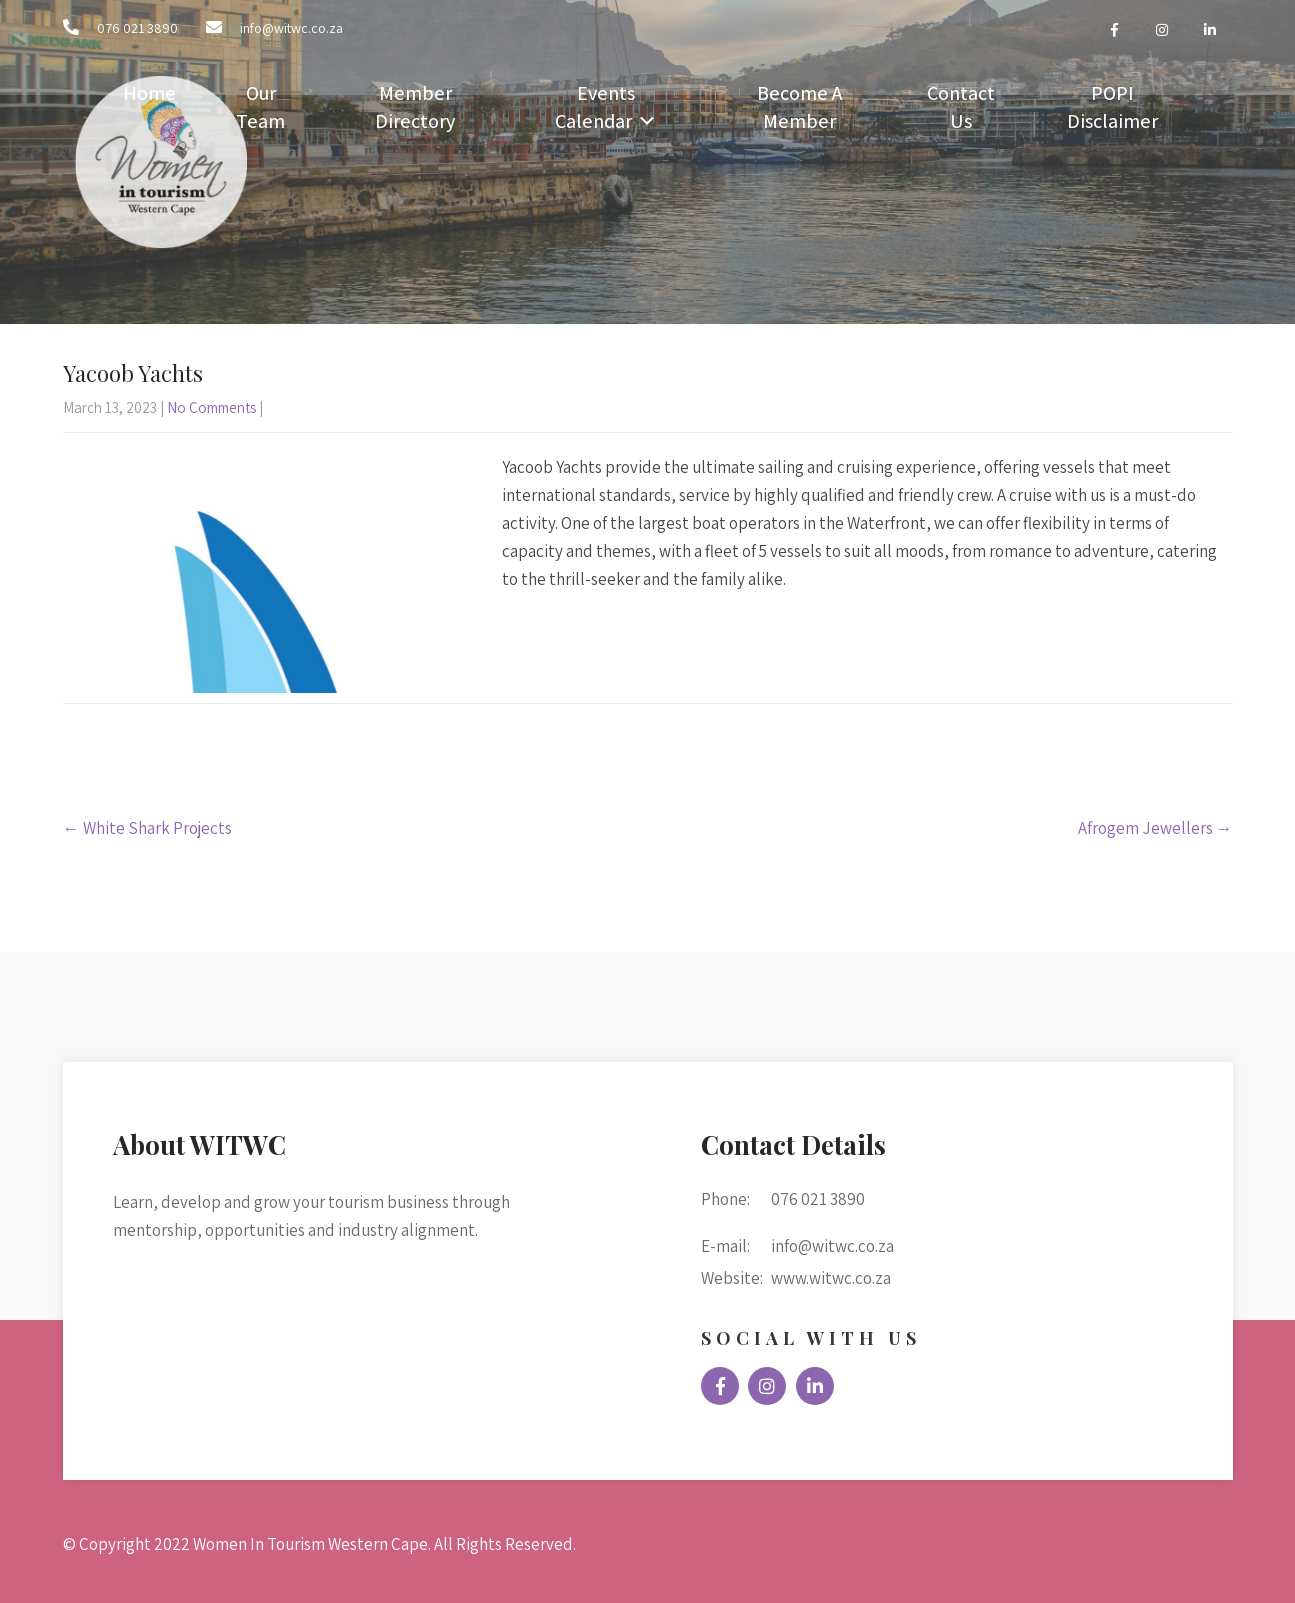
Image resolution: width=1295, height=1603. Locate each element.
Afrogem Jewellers (1155, 828)
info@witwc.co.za (291, 28)
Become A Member (799, 107)
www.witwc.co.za (831, 1278)
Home (149, 93)
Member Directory (415, 107)
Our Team (260, 107)
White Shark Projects (147, 828)
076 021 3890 (137, 28)
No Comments (211, 407)
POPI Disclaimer (1112, 107)
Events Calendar (595, 107)
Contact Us (961, 107)
